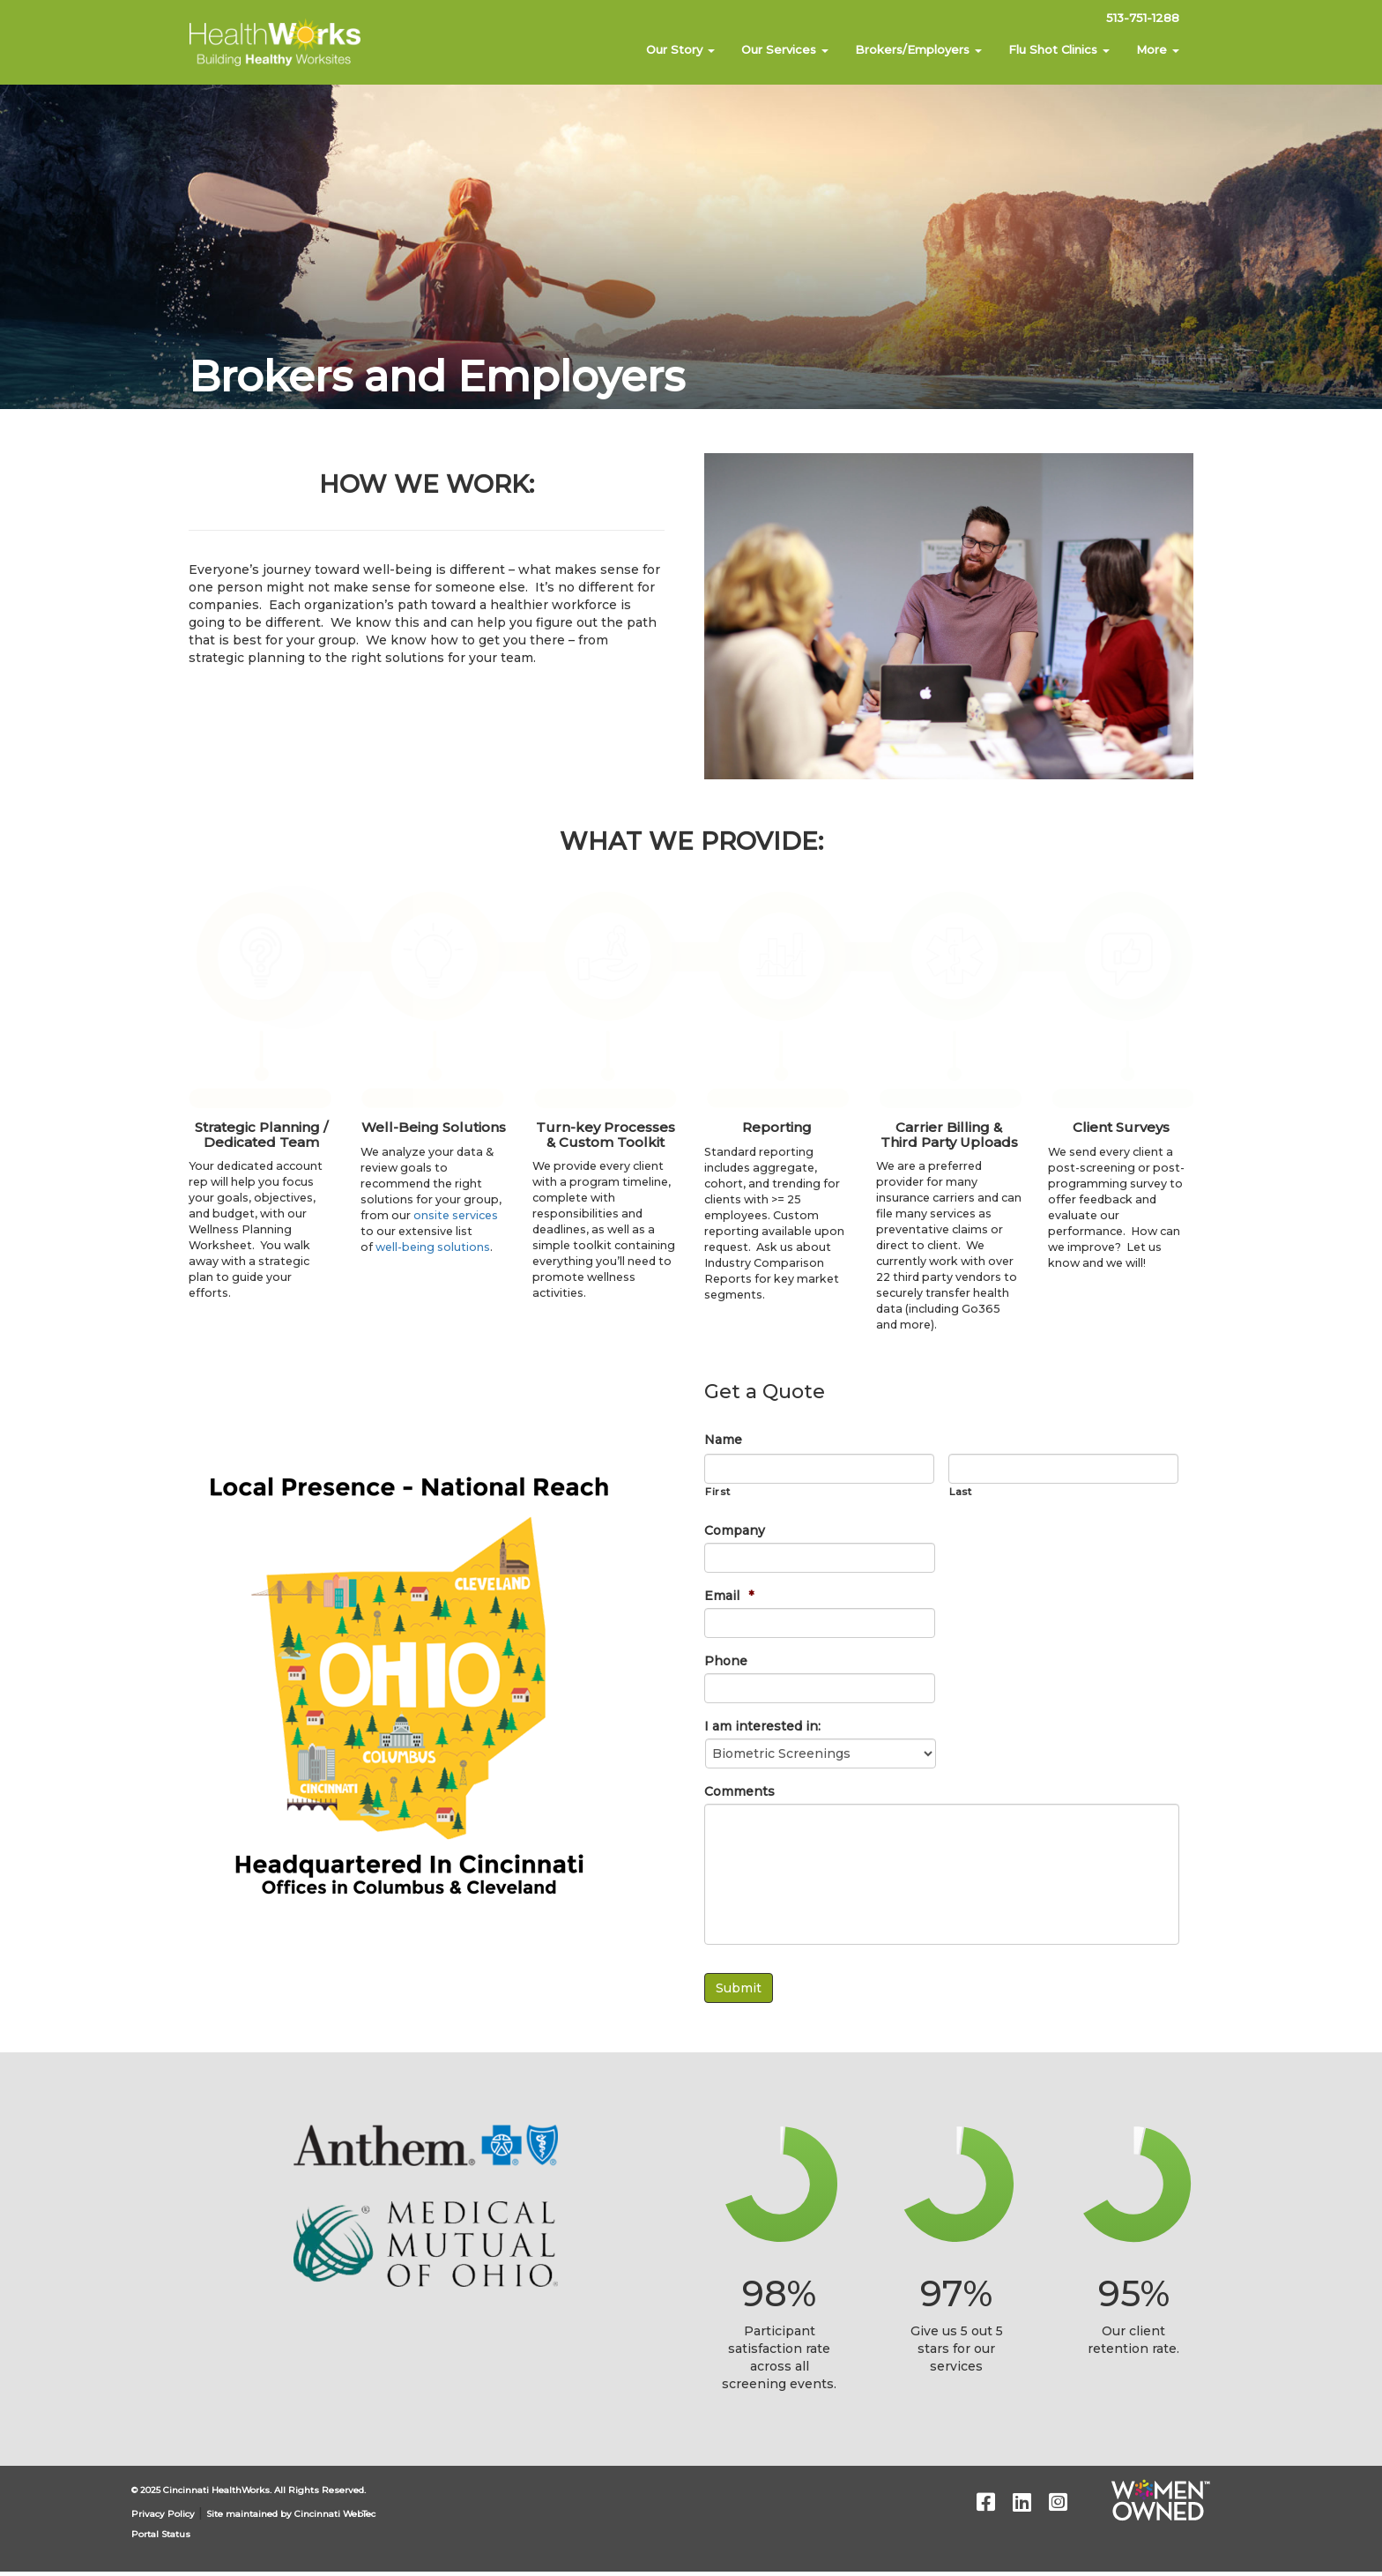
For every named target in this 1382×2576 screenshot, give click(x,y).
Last (960, 1491)
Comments (739, 1791)
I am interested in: (762, 1726)
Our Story (680, 49)
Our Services (784, 49)
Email (729, 1596)
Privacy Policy (163, 2514)
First (717, 1491)
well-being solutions (432, 1247)
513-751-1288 (1142, 18)
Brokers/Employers (918, 49)
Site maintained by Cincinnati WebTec (290, 2514)
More (1157, 49)
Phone (725, 1661)
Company (734, 1530)
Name (723, 1440)
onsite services (455, 1215)
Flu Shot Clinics (1059, 49)
